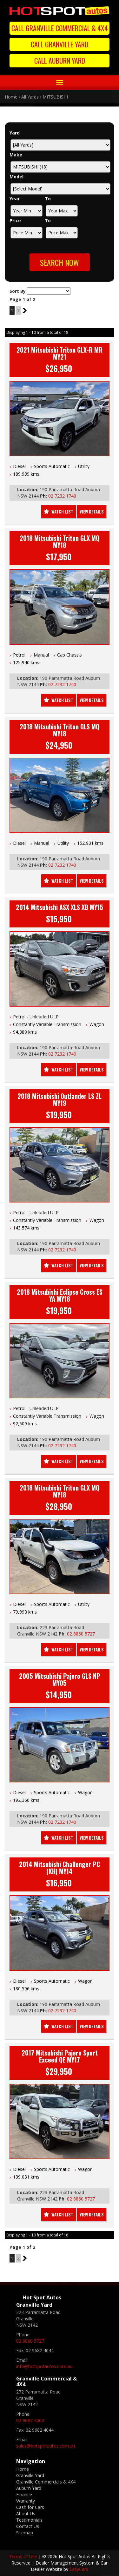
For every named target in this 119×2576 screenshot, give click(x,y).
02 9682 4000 (30, 2420)
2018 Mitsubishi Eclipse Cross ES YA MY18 (59, 1295)
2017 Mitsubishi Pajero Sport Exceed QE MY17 (60, 2056)
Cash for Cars (30, 2507)
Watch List (62, 511)
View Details (92, 511)
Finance (24, 2494)
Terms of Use (23, 2556)
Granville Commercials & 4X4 (46, 2482)
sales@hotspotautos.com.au (45, 2446)
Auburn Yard (28, 2488)
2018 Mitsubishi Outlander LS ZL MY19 (59, 1099)
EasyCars (78, 2569)
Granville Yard (30, 2475)
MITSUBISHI (55, 97)
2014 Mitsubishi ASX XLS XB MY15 (59, 907)
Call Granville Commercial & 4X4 (59, 28)
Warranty (25, 2501)
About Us (25, 2514)
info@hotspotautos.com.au (44, 2366)
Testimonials (29, 2520)
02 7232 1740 (62, 496)
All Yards (30, 97)
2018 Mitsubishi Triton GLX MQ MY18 (59, 541)
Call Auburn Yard (59, 60)
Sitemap (24, 2533)
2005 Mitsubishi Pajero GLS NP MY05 (59, 1679)
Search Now (59, 262)
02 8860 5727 (81, 1634)
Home (11, 97)
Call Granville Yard (59, 44)
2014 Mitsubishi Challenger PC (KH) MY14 (59, 1868)
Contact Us (27, 2526)
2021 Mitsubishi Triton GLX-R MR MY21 (59, 353)
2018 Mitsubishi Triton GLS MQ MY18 (59, 730)
